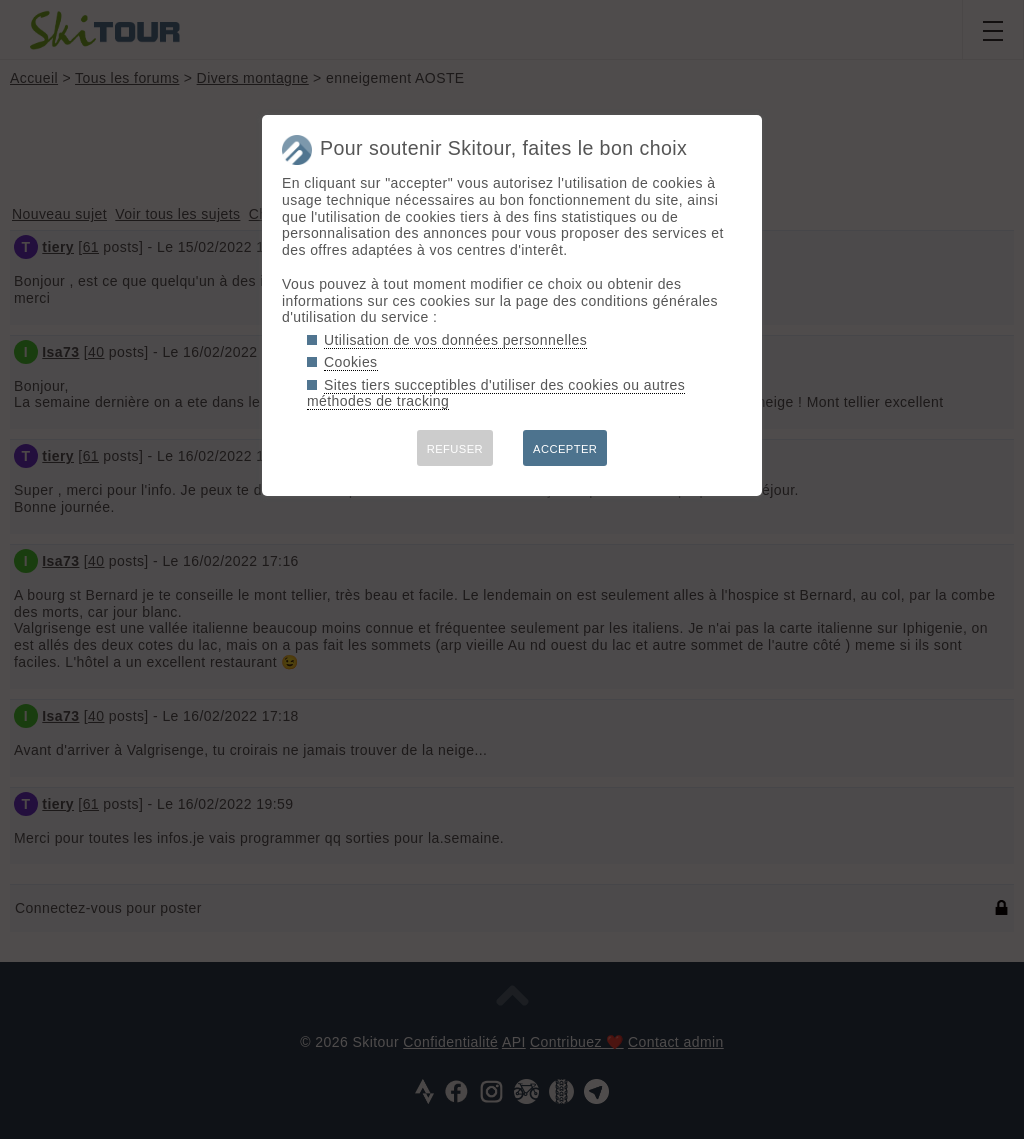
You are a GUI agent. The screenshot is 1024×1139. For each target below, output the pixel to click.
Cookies (351, 362)
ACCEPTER (565, 449)
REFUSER (455, 449)
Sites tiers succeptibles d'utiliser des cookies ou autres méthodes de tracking (496, 393)
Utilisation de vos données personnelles (455, 340)
